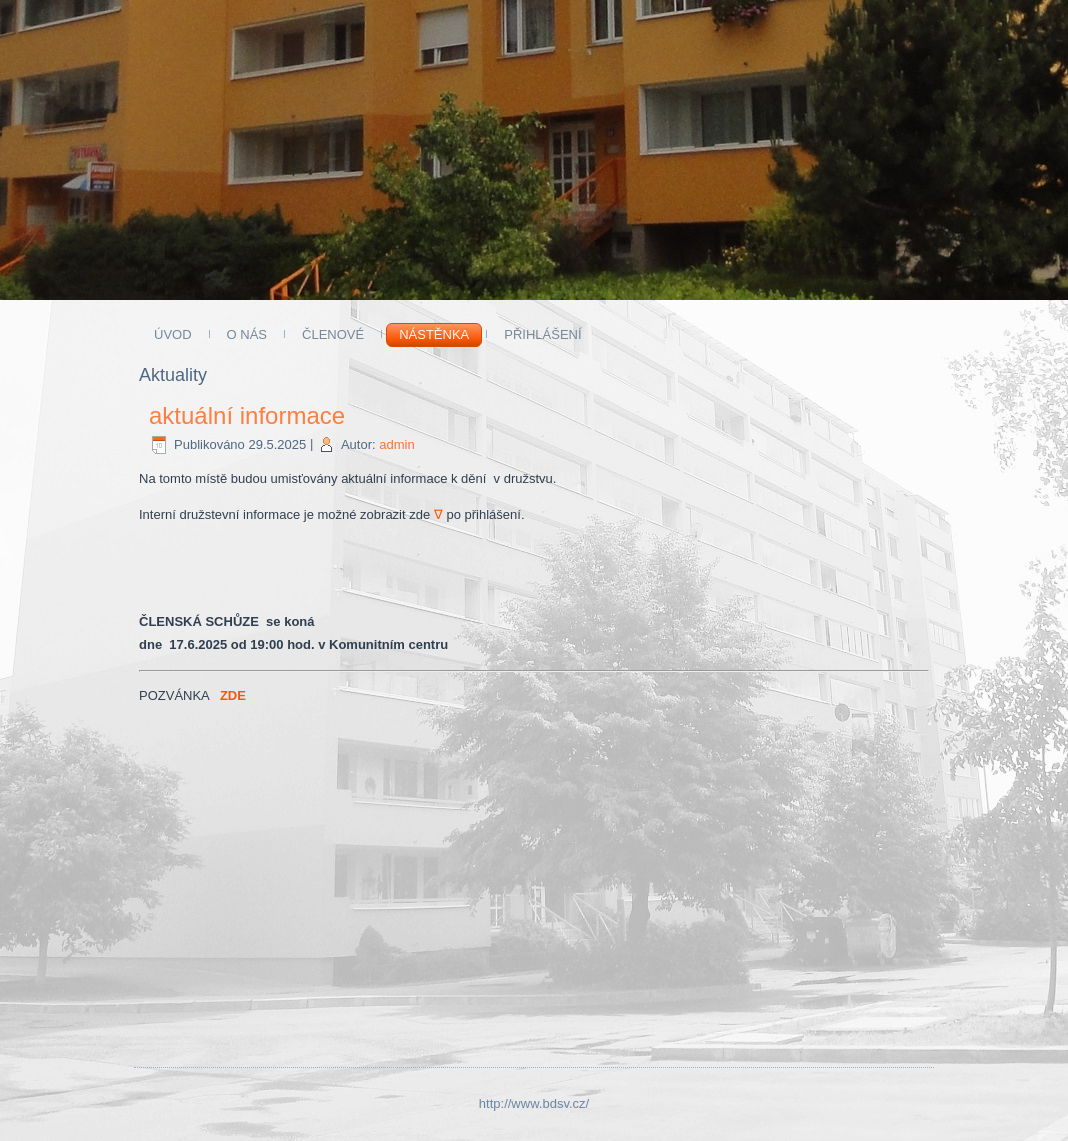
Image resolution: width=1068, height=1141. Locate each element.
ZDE (233, 695)
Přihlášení (542, 334)
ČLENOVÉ (333, 334)
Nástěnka (434, 334)
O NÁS (247, 334)
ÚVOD (173, 334)
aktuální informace (247, 415)
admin (396, 444)
